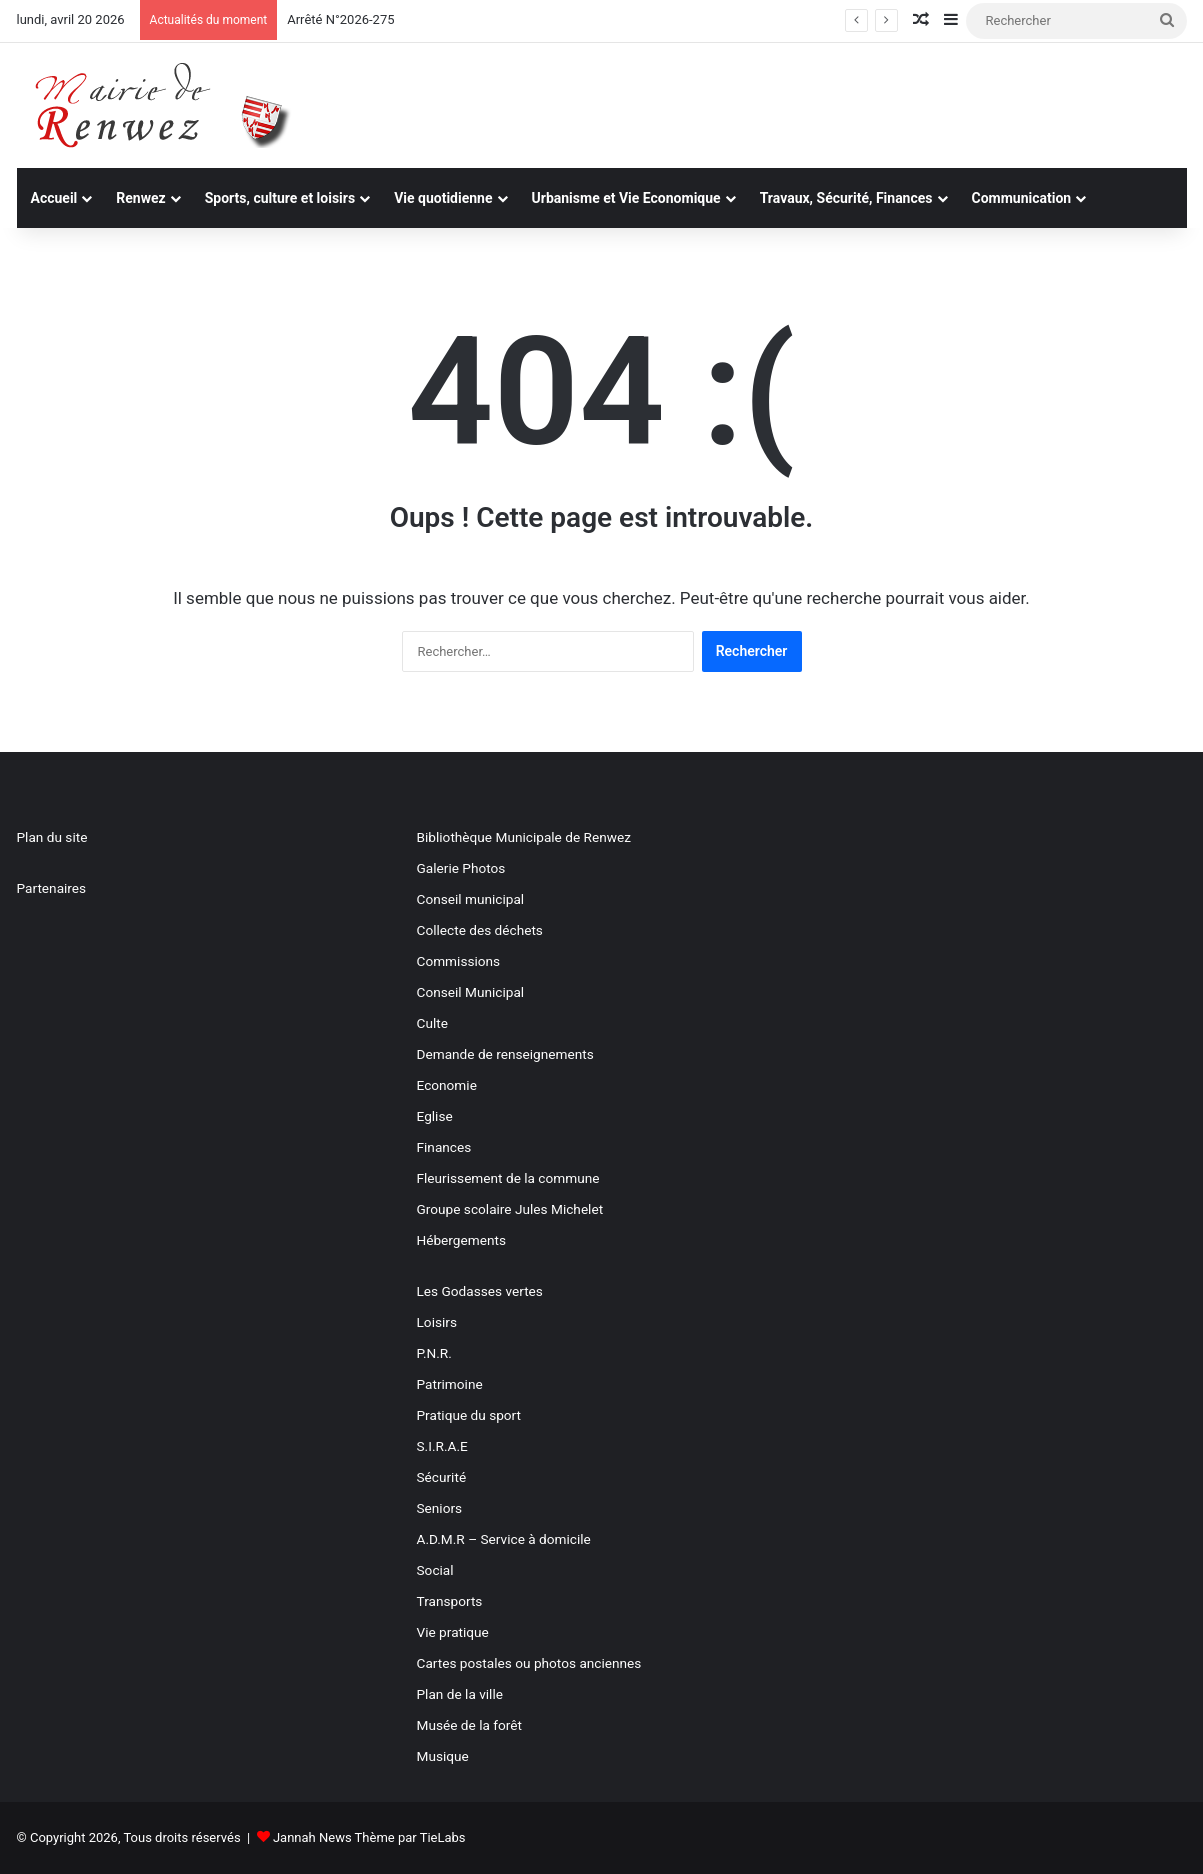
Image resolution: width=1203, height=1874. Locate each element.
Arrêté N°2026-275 (340, 19)
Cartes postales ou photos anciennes (529, 1663)
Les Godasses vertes (480, 1291)
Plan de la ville (460, 1694)
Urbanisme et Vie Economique (626, 198)
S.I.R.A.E (442, 1446)
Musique (443, 1756)
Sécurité (442, 1477)
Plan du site (52, 837)
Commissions (459, 961)
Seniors (440, 1508)
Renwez (140, 198)
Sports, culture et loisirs (280, 198)
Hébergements (461, 1240)
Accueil (54, 198)
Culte (432, 1023)
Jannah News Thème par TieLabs (369, 1837)
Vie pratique (453, 1632)
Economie (447, 1085)
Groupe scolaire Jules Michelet (510, 1209)
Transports (450, 1601)
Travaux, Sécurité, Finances (846, 198)
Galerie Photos (461, 868)
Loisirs (437, 1322)
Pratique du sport (469, 1415)
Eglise (435, 1116)
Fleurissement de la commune (508, 1178)
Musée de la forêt (469, 1725)
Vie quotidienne (443, 198)
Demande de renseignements (505, 1054)
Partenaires (52, 888)
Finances (444, 1147)
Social (435, 1570)
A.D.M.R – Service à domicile (504, 1539)
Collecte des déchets (480, 930)
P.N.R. (434, 1353)
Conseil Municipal (471, 992)
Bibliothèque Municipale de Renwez (524, 837)
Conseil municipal (471, 899)
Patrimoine (450, 1384)
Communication (1022, 198)
